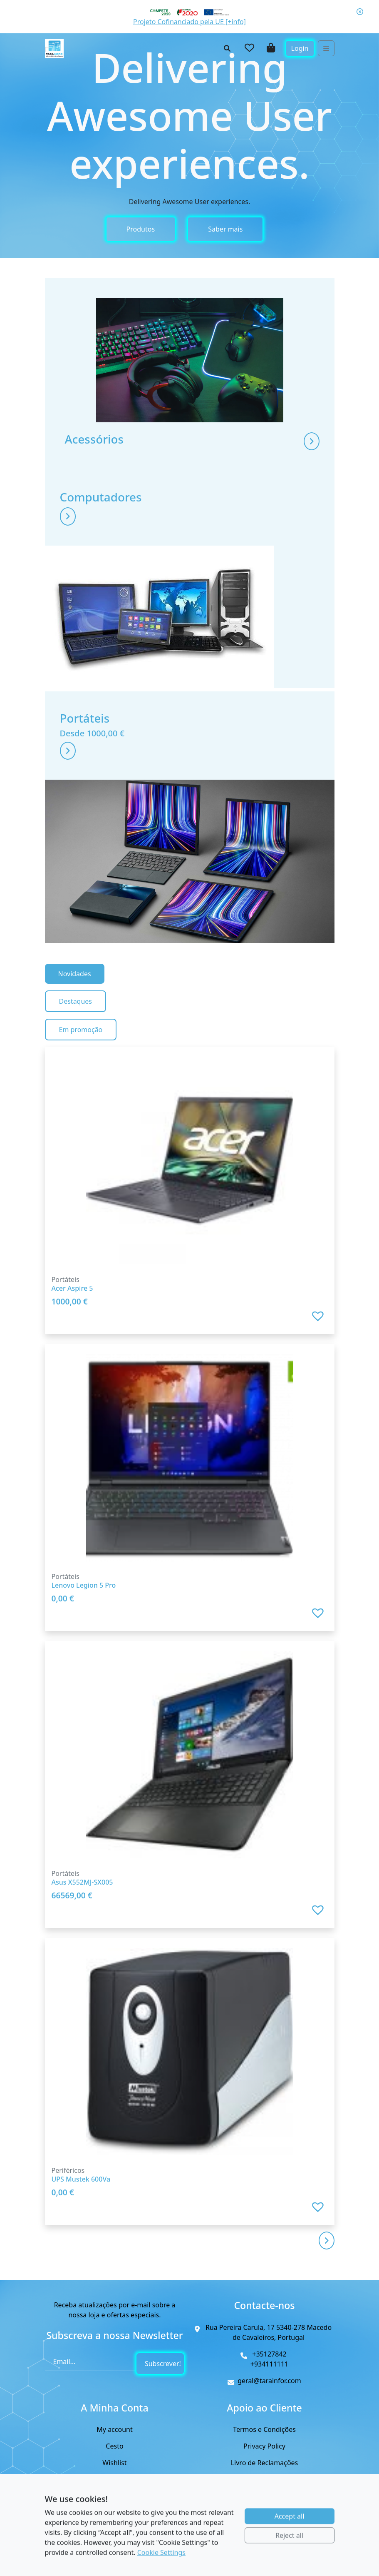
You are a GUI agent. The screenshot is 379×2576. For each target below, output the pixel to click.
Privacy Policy (264, 2446)
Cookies (264, 2479)
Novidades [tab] (74, 984)
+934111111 (269, 2364)
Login (300, 48)
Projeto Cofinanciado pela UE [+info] (189, 21)
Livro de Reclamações (264, 2463)
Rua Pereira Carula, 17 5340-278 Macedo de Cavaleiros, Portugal (269, 2332)
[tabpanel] (189, 1642)
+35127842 (269, 2354)
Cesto (114, 2446)
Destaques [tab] (75, 1012)
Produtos (140, 229)
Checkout (114, 2479)
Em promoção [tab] (81, 1040)
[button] (319, 1327)
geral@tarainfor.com (269, 2381)
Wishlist (114, 2463)
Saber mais (225, 229)
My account (114, 2429)
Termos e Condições (264, 2429)
